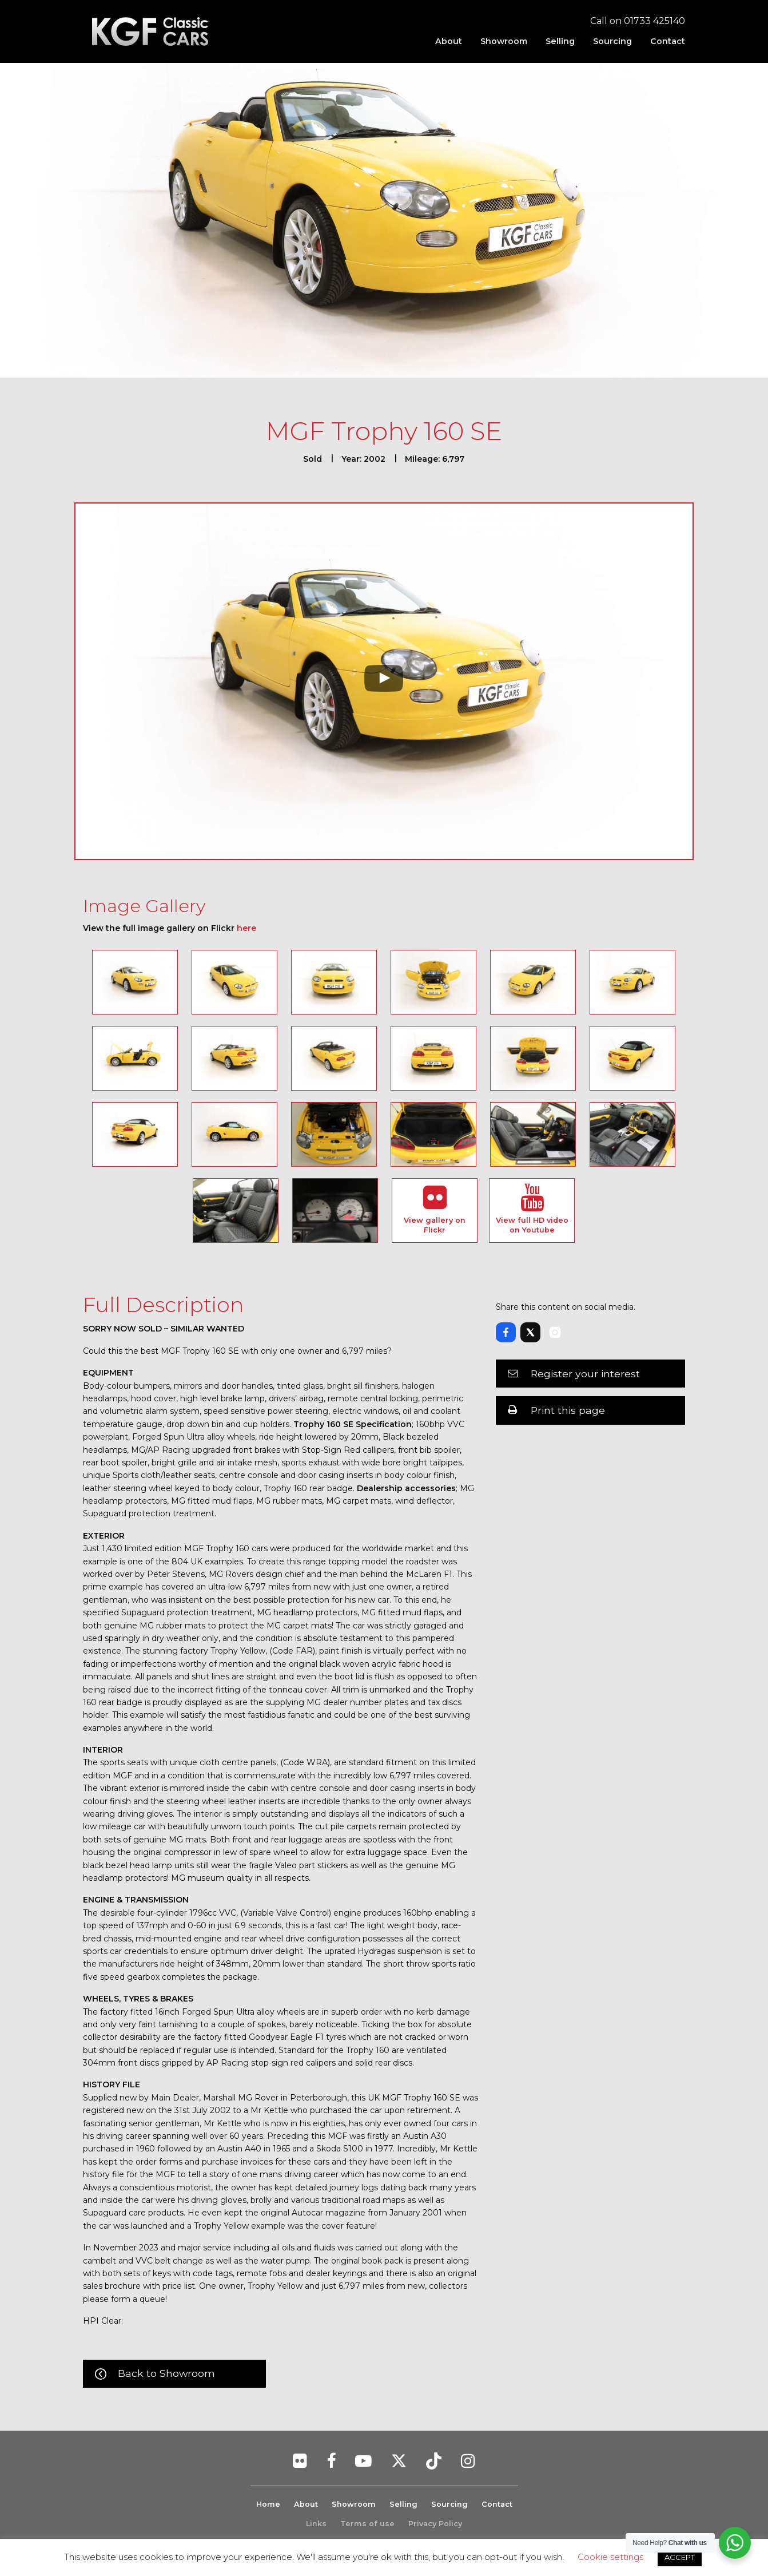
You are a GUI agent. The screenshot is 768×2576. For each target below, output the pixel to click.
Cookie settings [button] (610, 2556)
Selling (560, 41)
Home (268, 2504)
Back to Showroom (166, 2373)
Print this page (568, 1410)
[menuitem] (448, 41)
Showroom (503, 41)
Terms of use (367, 2523)
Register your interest (585, 1374)
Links (316, 2523)
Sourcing (612, 41)
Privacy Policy (435, 2523)
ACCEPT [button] (679, 2557)
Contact (667, 41)
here (246, 928)
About (448, 41)
